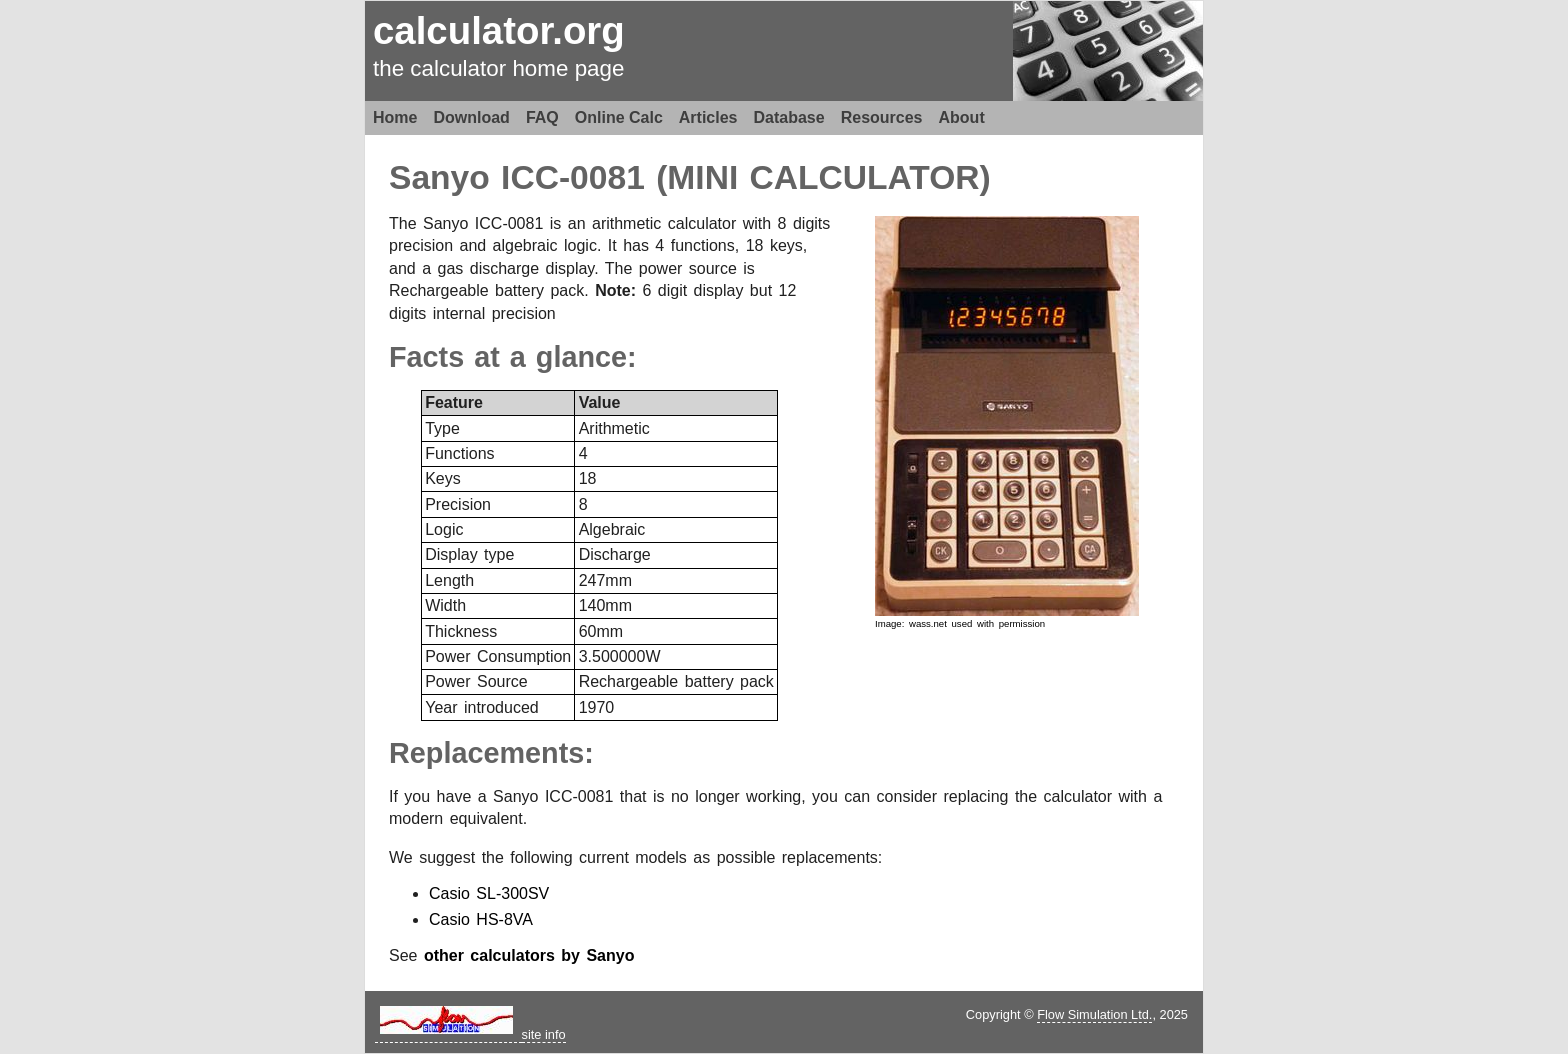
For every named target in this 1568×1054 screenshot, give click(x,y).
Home (395, 117)
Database (789, 117)
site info (544, 1034)
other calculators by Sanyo (529, 955)
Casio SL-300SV (489, 893)
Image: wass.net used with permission (960, 623)
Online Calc (619, 117)
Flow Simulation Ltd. (1094, 1014)
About (962, 117)
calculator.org (499, 30)
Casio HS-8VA (481, 919)
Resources (882, 117)
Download (471, 117)
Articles (708, 117)
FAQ (542, 117)
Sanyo (439, 177)
